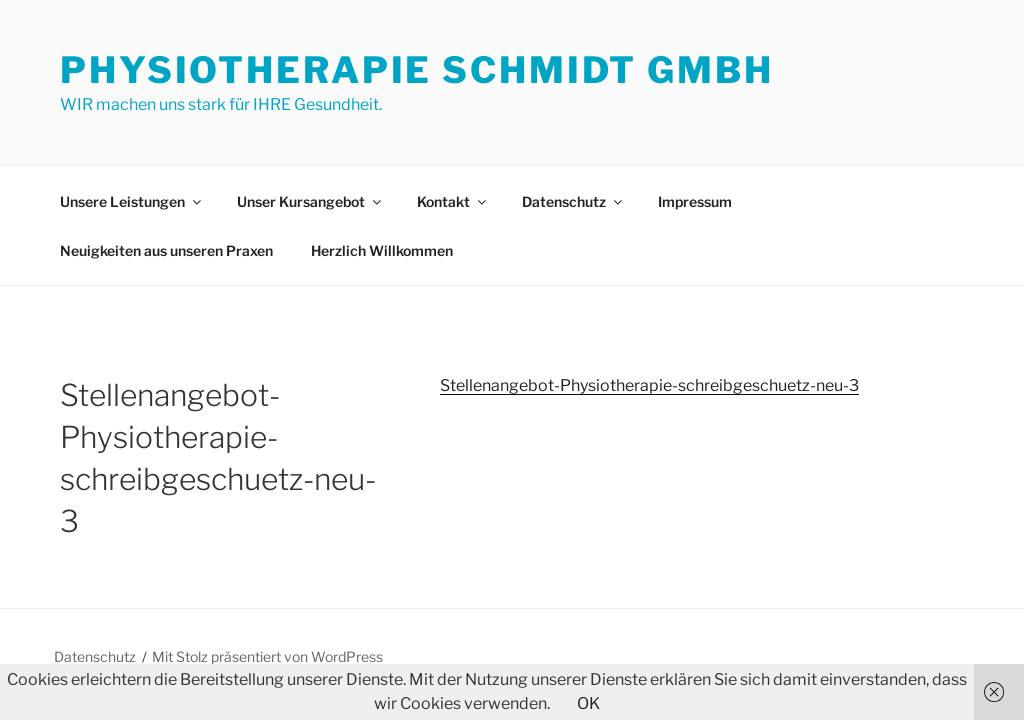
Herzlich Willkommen (382, 250)
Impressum (695, 201)
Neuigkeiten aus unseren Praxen (166, 250)
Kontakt (453, 201)
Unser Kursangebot (310, 201)
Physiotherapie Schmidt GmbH (417, 70)
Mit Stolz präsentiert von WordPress (267, 656)
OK (588, 703)
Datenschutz (573, 201)
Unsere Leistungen (132, 201)
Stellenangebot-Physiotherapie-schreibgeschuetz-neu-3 (649, 385)
